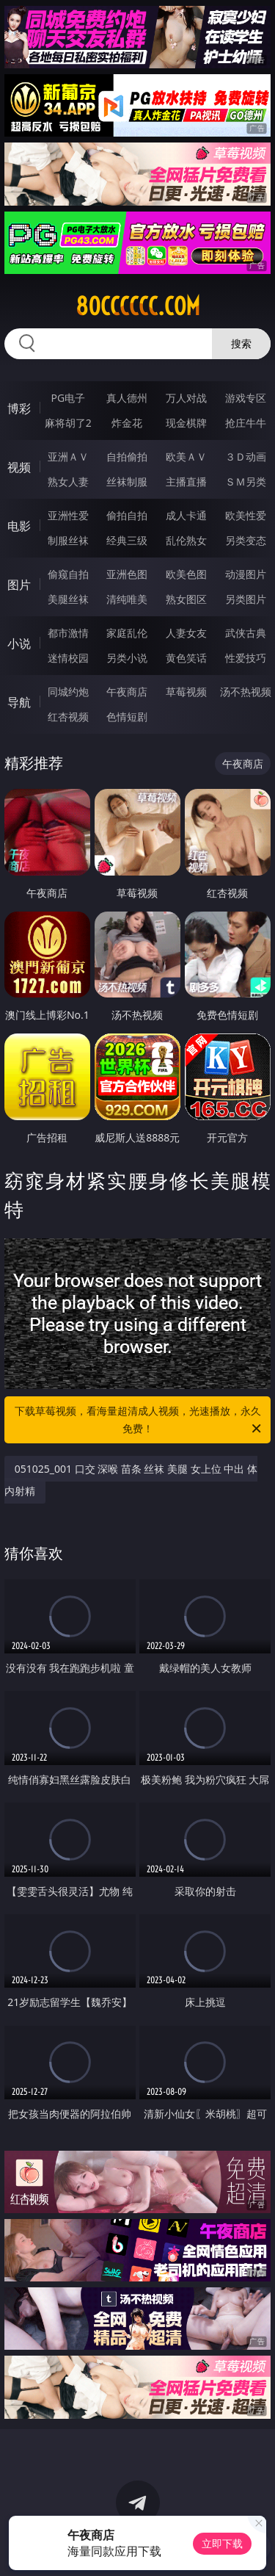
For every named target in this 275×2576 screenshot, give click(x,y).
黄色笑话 (186, 658)
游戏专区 (245, 398)
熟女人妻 (68, 481)
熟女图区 (186, 599)
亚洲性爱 (68, 515)
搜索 (241, 343)
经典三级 (126, 540)
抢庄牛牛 (245, 423)
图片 (19, 585)
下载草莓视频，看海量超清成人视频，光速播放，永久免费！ (139, 1420)
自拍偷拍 (126, 456)
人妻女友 (186, 633)
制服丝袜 (68, 540)
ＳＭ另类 (245, 481)
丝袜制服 (126, 481)
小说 (19, 643)
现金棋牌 (186, 423)
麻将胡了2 (68, 423)
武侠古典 (245, 633)
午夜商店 (126, 692)
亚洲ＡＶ (68, 456)
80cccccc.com (138, 306)
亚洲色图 (126, 574)
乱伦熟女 (186, 540)
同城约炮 (68, 692)
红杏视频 (68, 717)
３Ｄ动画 (245, 456)
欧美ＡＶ (186, 456)
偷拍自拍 (126, 515)
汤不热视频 (245, 692)
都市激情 (68, 633)
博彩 (19, 408)
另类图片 (245, 599)
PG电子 (68, 398)
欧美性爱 (245, 515)
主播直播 (186, 481)
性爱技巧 (245, 658)
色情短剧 (126, 717)
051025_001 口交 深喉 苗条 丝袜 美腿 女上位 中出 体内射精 (130, 1480)
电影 (19, 526)
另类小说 (126, 658)
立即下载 (222, 2543)
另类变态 (245, 540)
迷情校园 (68, 658)
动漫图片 (245, 574)
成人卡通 (186, 515)
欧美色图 (186, 574)
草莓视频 (186, 692)
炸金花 (126, 423)
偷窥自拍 (68, 574)
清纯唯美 (126, 599)
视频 (19, 467)
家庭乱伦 (126, 633)
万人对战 (186, 398)
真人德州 (126, 398)
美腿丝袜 (68, 599)
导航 (19, 702)
